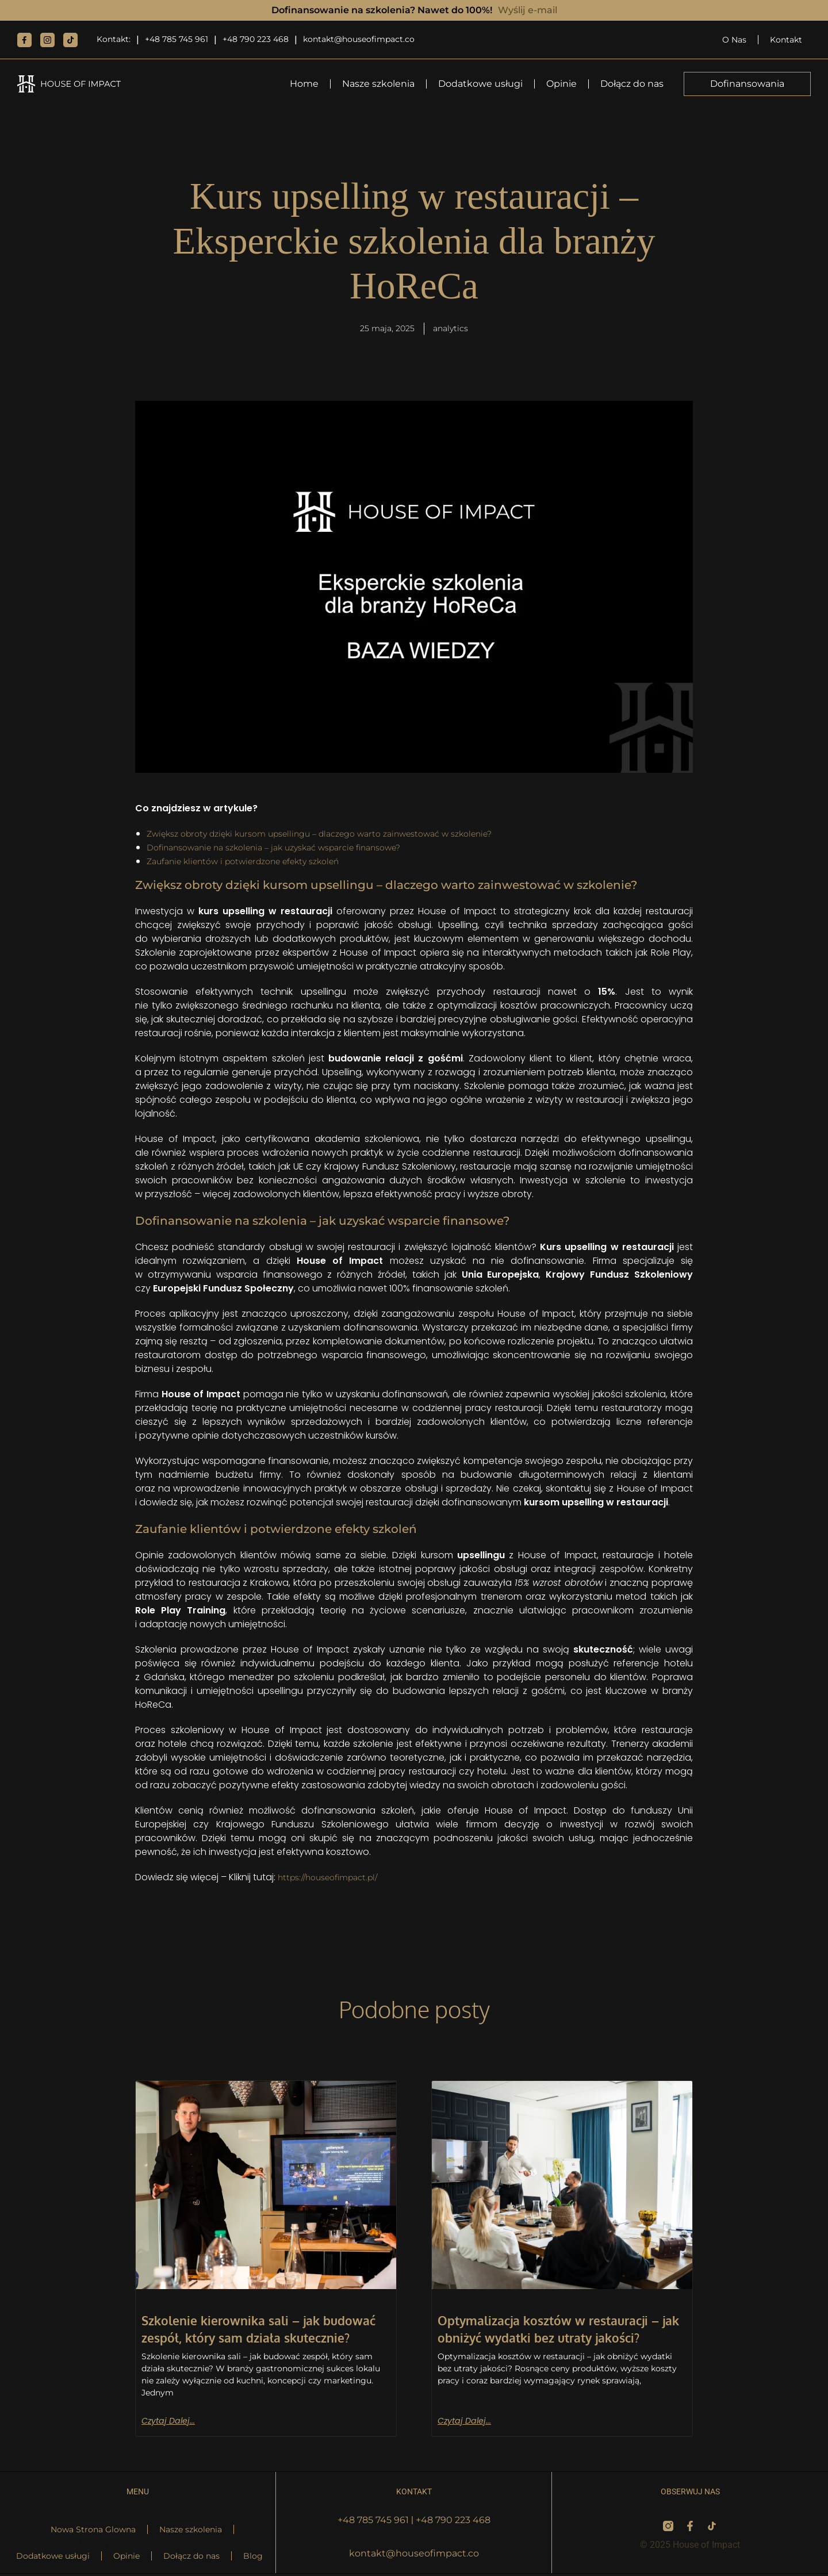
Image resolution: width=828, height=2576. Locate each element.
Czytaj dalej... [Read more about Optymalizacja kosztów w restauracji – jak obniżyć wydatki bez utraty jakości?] (467, 2422)
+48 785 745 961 (176, 39)
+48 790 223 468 (256, 39)
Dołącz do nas (632, 83)
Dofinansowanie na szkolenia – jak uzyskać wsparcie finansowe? (291, 849)
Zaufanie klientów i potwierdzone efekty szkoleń (256, 862)
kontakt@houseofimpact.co (359, 39)
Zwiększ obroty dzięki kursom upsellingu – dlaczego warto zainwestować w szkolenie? (341, 835)
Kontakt (786, 39)
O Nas (734, 39)
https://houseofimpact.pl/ (335, 1878)
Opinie (561, 83)
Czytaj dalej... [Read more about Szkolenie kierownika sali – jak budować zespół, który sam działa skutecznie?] (171, 2422)
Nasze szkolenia (378, 83)
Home (304, 83)
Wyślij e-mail (527, 10)
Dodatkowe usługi (480, 83)
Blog (253, 2558)
